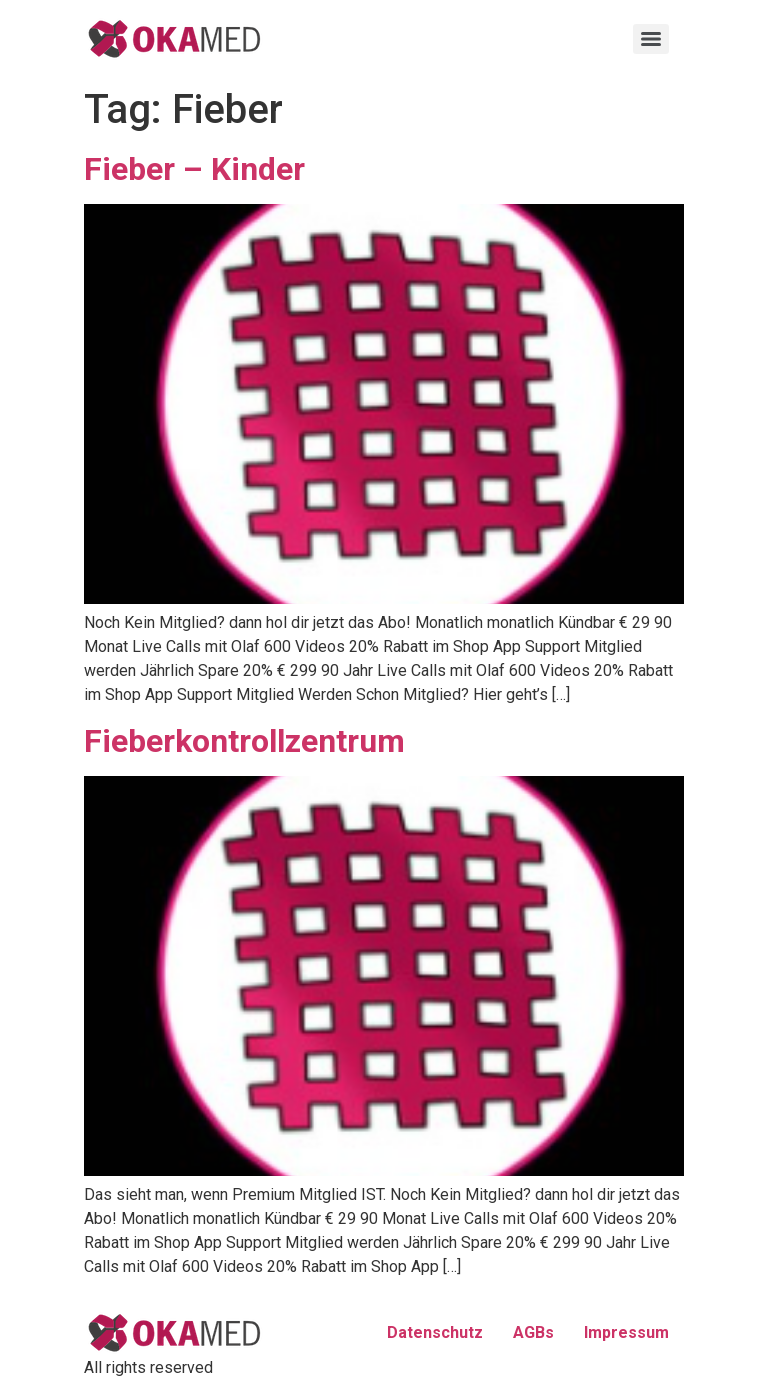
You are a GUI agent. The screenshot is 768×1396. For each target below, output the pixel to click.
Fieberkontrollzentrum (244, 741)
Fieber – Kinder (194, 169)
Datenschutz (435, 1332)
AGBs (533, 1332)
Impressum (626, 1332)
